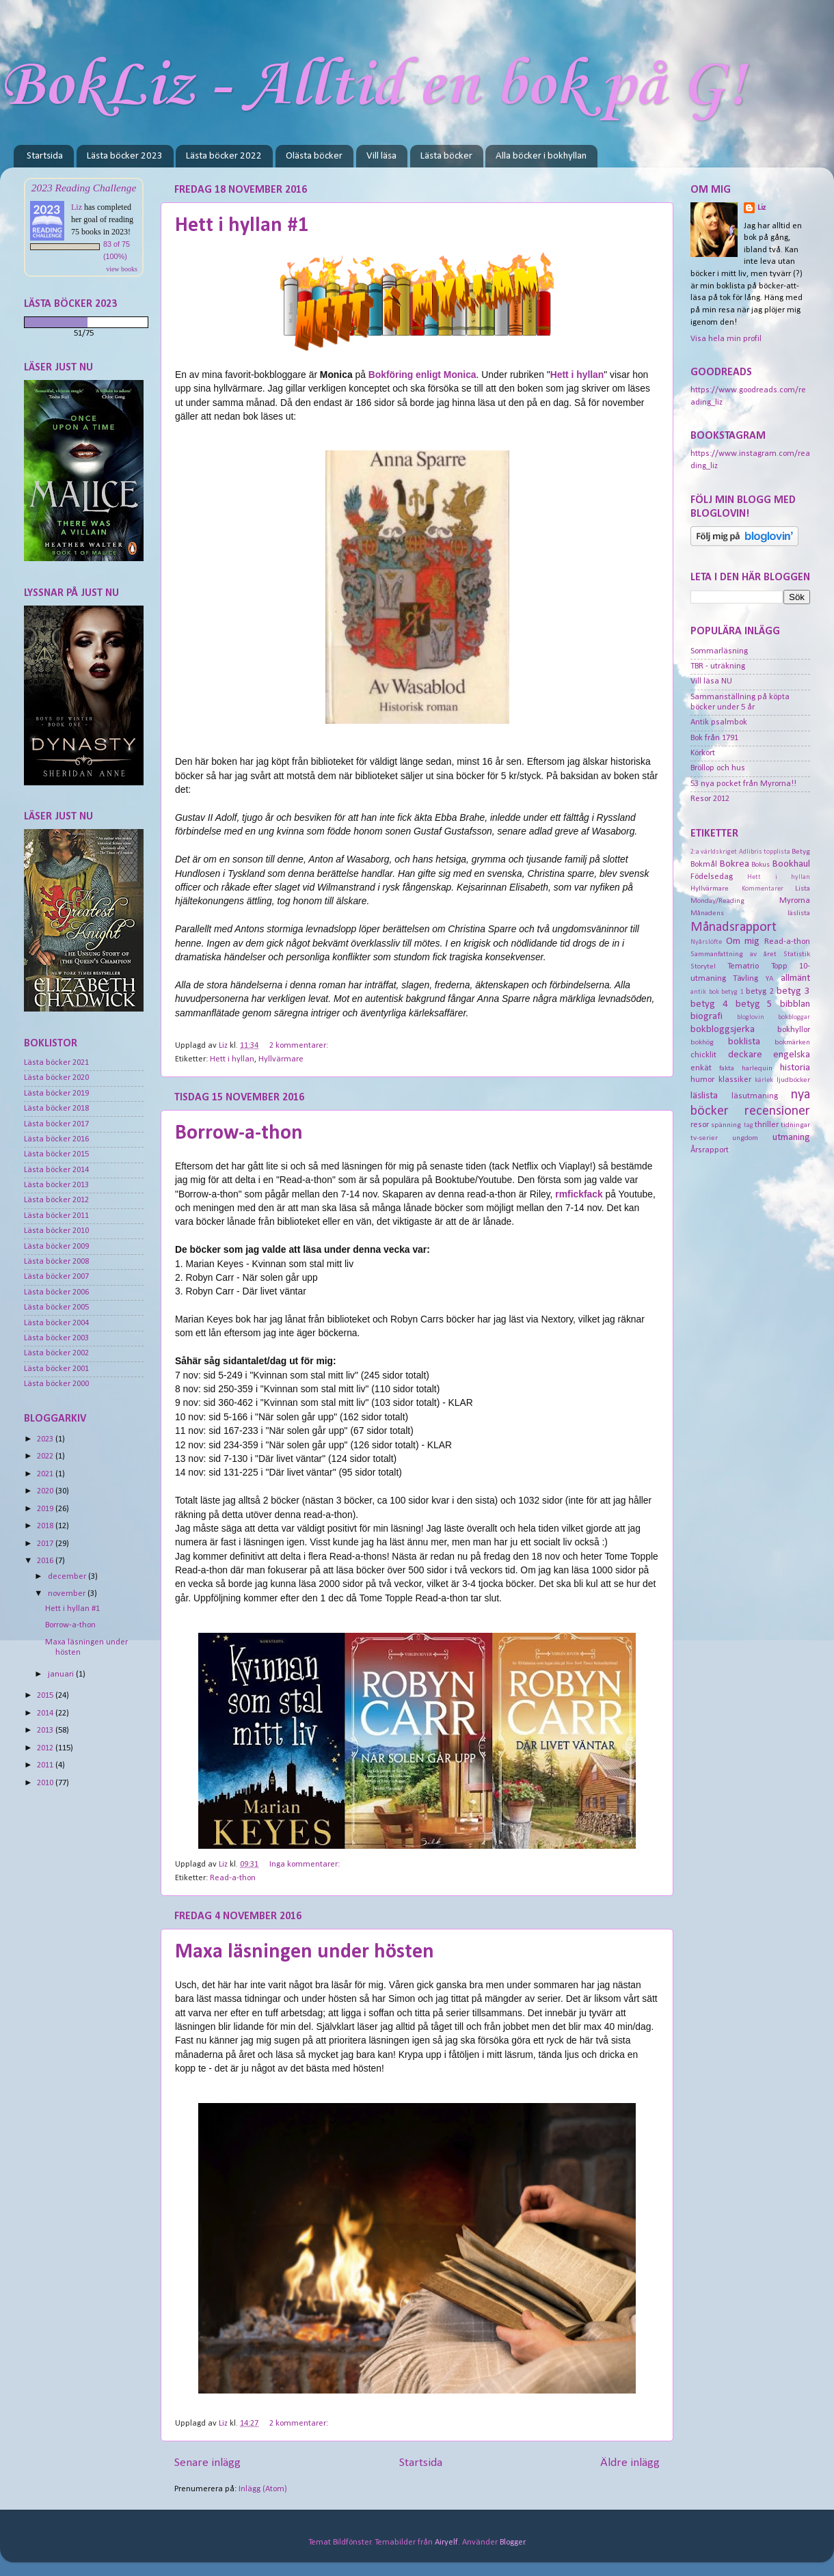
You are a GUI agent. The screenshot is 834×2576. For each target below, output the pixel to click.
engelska (791, 1055)
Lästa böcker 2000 (56, 1384)
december (68, 1577)
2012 (46, 1748)
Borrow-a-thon (239, 1133)
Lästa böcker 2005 (56, 1307)
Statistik (796, 954)
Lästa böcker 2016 (56, 1139)
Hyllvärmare (281, 1059)
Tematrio (743, 966)
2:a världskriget (713, 852)
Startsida (45, 156)
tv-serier (704, 1138)
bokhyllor (793, 1030)
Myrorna (794, 901)
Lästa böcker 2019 (56, 1093)
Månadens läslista (750, 913)
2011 (46, 1765)
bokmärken (792, 1042)
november (68, 1594)
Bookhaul (791, 864)
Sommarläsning (719, 651)
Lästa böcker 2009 (56, 1247)
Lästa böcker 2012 (56, 1200)
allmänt (795, 978)
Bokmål (703, 864)
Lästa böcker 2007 (56, 1277)
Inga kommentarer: (305, 1864)
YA (770, 979)
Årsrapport (709, 1150)
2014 (46, 1713)
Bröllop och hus (717, 768)
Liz (76, 207)
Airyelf (446, 2542)
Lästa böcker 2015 (56, 1154)
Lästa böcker (446, 156)
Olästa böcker (314, 156)
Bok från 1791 (714, 738)
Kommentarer (762, 889)
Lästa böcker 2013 (56, 1185)
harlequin (757, 1068)
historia (795, 1068)
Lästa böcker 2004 (56, 1323)
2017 (46, 1544)
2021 (46, 1474)
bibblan (795, 1004)
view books (121, 269)
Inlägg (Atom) (263, 2489)
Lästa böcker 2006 (56, 1292)
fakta (726, 1068)
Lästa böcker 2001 (56, 1369)
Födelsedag (711, 877)
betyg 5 (754, 1004)
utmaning (791, 1138)
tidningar (795, 1125)
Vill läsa (381, 156)
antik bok (704, 992)
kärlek (764, 1080)
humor (702, 1080)
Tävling (745, 979)
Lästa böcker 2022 (224, 156)
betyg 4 (709, 1004)
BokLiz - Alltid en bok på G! (373, 86)
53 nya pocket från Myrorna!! (743, 784)
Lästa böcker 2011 (56, 1216)
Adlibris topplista (764, 852)
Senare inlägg (207, 2463)
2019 (46, 1509)
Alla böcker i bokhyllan (541, 156)
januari (62, 1674)
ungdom (745, 1138)
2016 (46, 1561)
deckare (745, 1055)
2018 (46, 1526)
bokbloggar (794, 1017)
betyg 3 (793, 991)
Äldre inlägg (630, 2463)
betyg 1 (732, 992)
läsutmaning (754, 1096)
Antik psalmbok (718, 722)
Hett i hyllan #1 (241, 225)
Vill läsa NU (711, 681)
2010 (46, 1783)
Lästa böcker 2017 (56, 1124)
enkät (701, 1068)
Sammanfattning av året (733, 954)
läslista (704, 1096)
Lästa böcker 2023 (125, 156)
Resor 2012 (709, 799)
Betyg (801, 852)
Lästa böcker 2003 (56, 1338)
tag (748, 1125)
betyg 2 (760, 992)
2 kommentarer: (299, 1046)
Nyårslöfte (706, 942)
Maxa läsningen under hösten (304, 1952)
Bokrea (734, 864)
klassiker (734, 1080)
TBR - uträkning (717, 666)
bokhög (702, 1042)
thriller (767, 1125)
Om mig (743, 941)
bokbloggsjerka (722, 1030)
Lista (802, 888)
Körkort (702, 753)
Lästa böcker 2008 (56, 1262)
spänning (726, 1125)
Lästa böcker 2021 (56, 1063)
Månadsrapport (733, 927)
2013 (46, 1730)
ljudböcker (793, 1080)
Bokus (760, 864)
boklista (744, 1042)
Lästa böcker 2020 (56, 1078)
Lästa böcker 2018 (56, 1108)
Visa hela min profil (726, 339)
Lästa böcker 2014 (56, 1170)
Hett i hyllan (232, 1059)
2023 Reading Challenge (84, 187)
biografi (706, 1017)
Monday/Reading (717, 901)
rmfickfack (578, 1194)
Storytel (703, 966)
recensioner (777, 1111)
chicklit (703, 1055)
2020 (46, 1491)
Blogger (512, 2542)
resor (699, 1125)
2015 (46, 1696)
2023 (46, 1439)
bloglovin (750, 1017)
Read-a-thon (233, 1878)
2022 (46, 1456)
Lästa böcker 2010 (56, 1231)
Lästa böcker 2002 (56, 1353)
